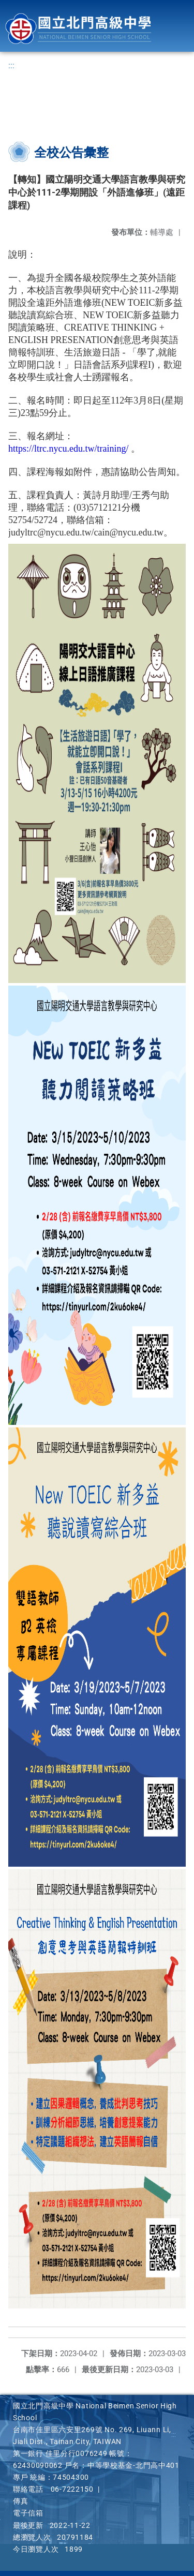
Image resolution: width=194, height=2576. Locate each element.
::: (11, 65)
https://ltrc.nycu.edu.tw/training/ (68, 448)
